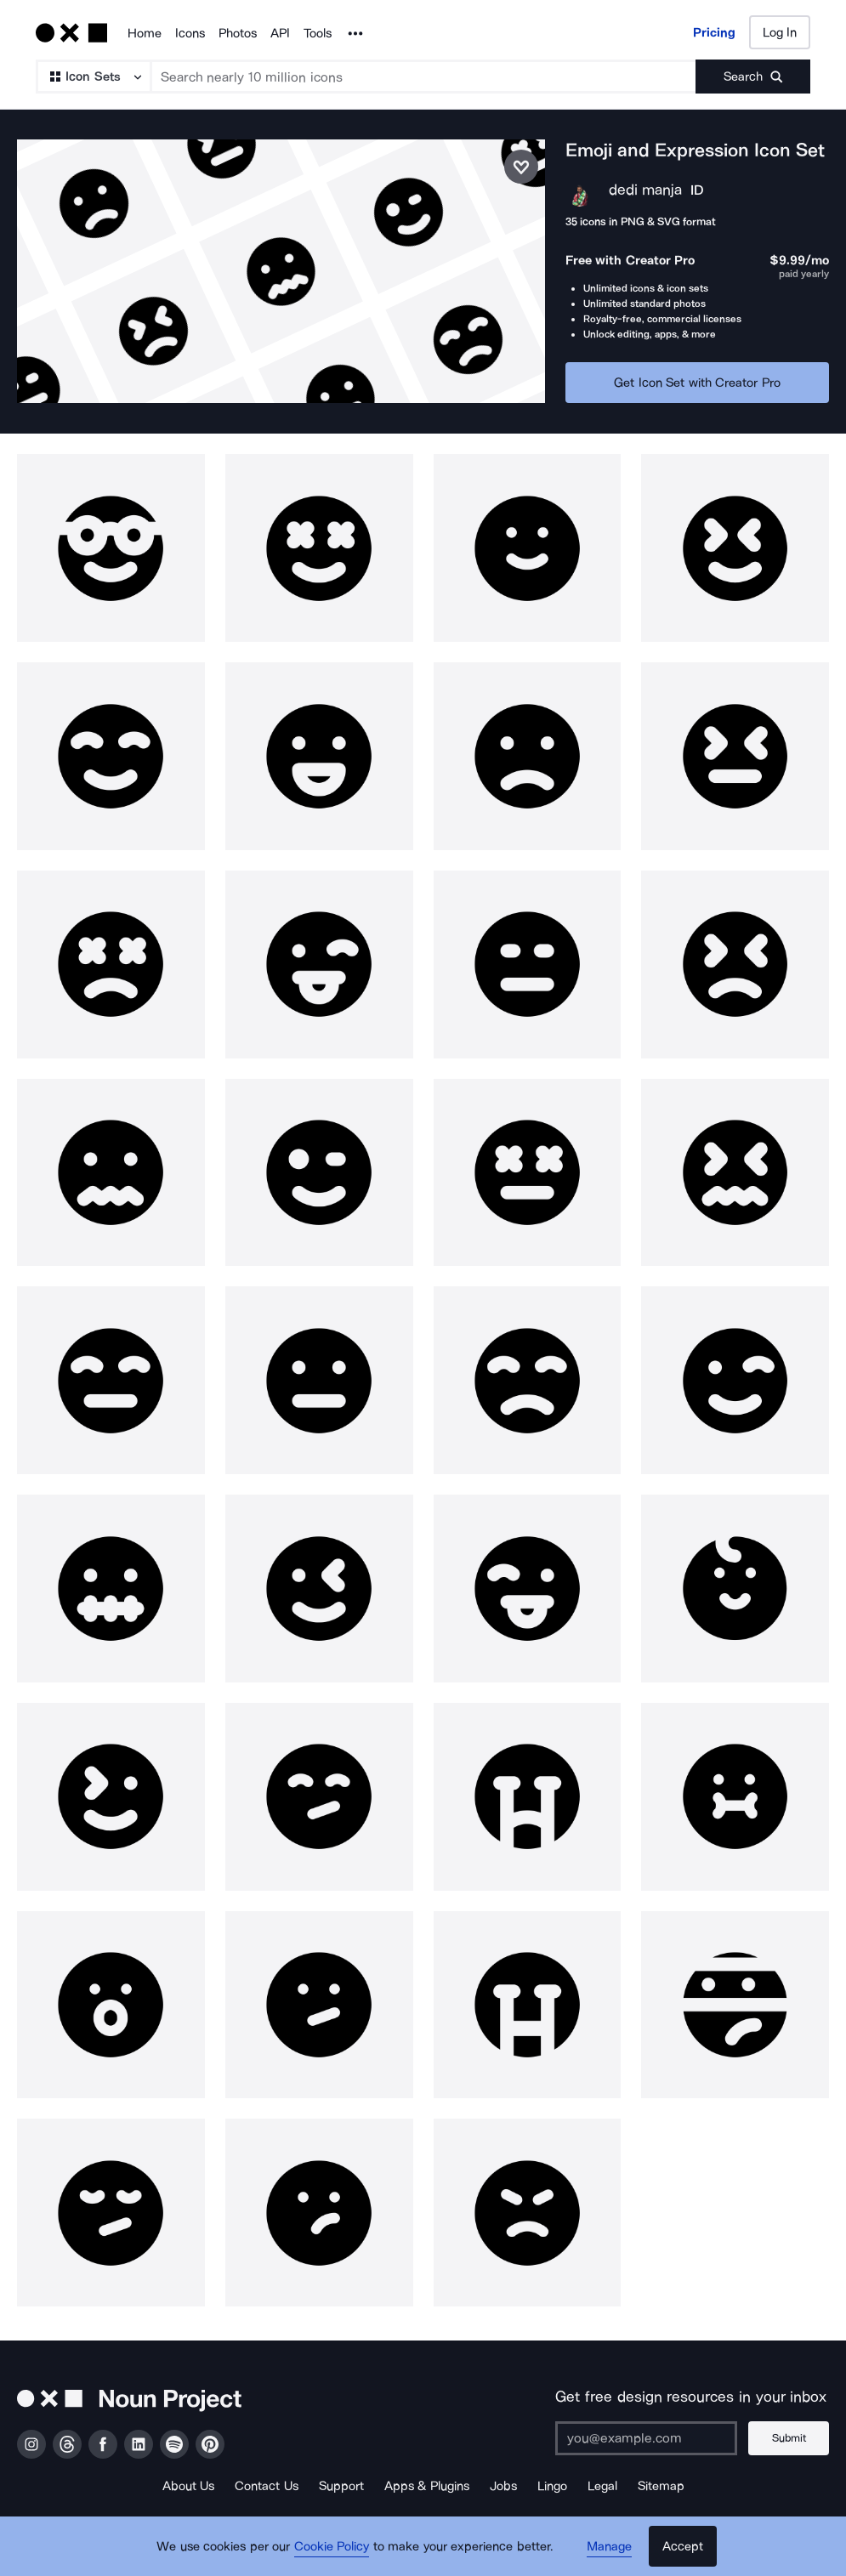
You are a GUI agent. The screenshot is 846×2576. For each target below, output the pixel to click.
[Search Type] (93, 77)
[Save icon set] (521, 167)
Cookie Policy (332, 2546)
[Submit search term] (753, 77)
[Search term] (424, 77)
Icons (190, 33)
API (280, 33)
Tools (318, 33)
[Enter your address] (646, 2438)
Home (145, 33)
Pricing (714, 32)
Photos (238, 33)
